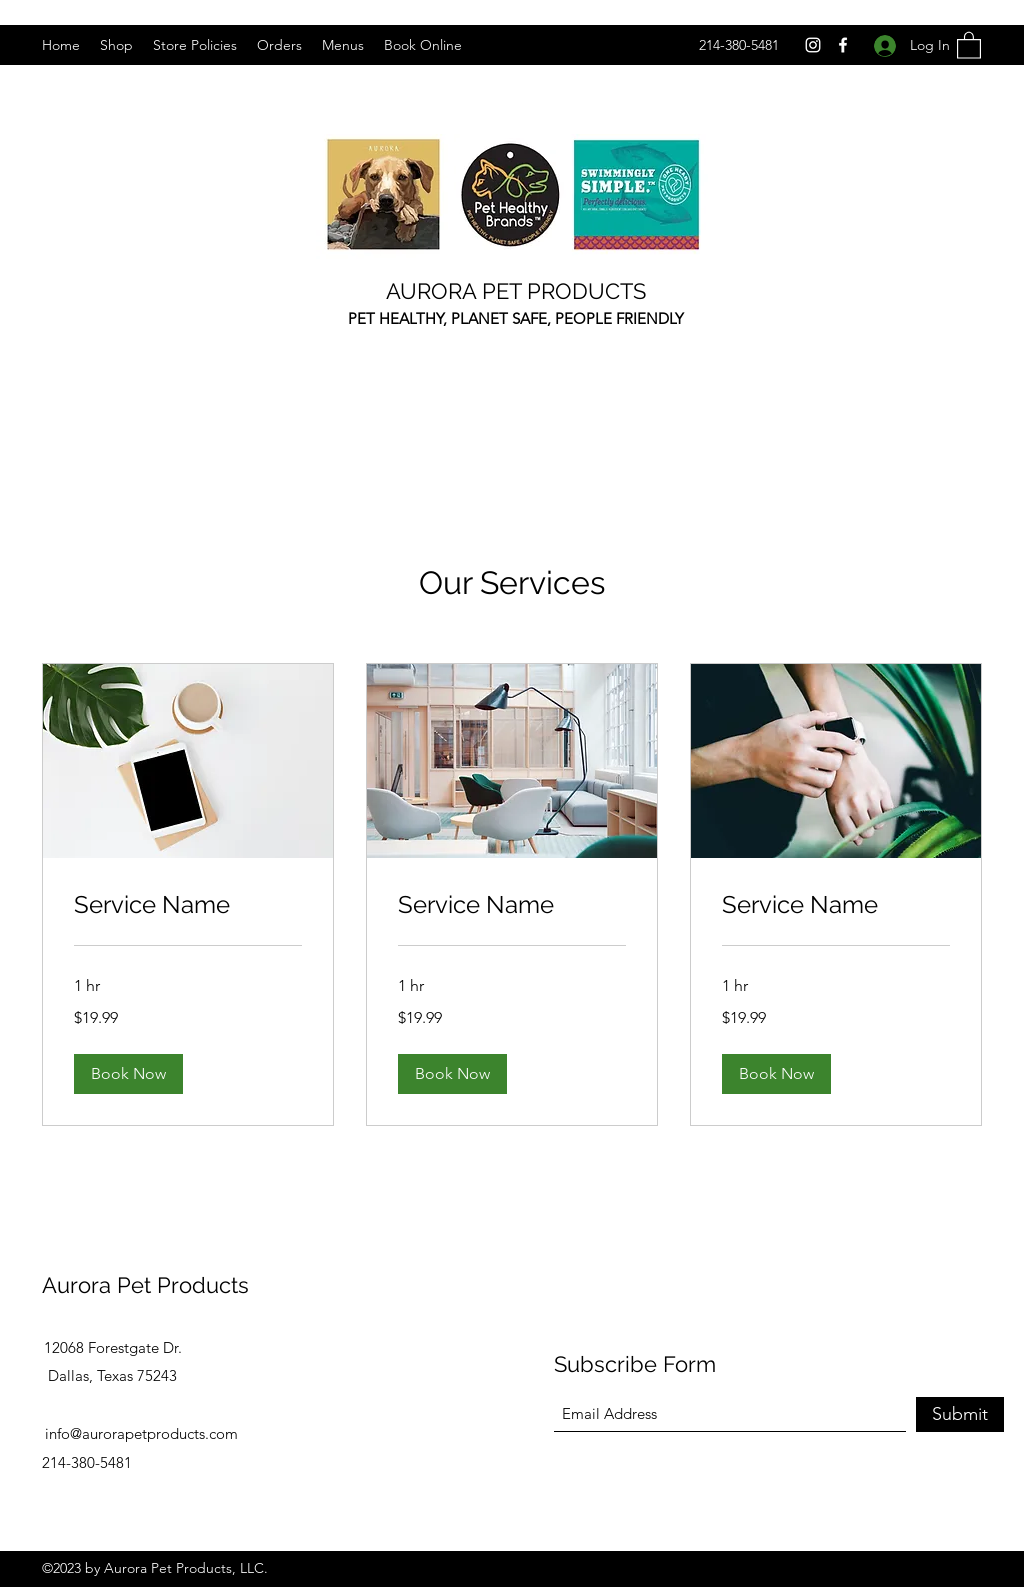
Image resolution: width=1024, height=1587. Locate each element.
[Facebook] (843, 45)
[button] (969, 44)
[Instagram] (813, 45)
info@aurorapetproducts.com (141, 1433)
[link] (188, 905)
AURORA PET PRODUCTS (516, 291)
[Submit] (960, 1414)
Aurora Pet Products (145, 1285)
